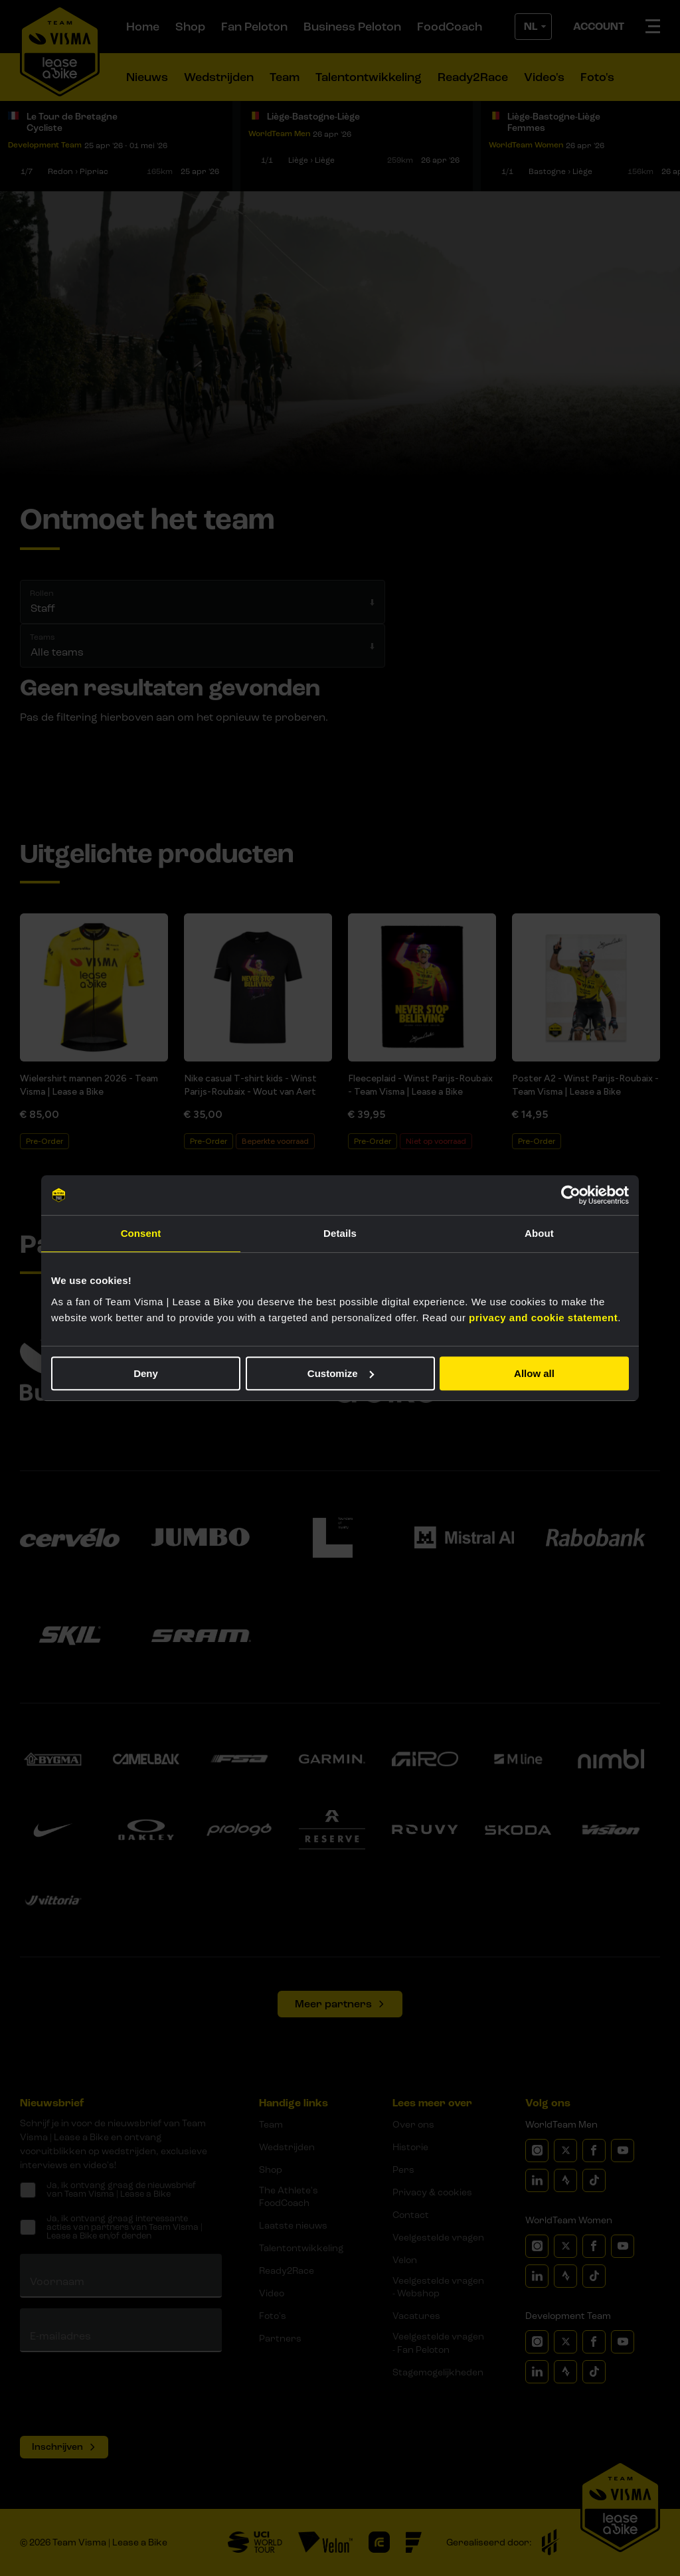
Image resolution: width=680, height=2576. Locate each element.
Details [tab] (340, 1233)
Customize (340, 1373)
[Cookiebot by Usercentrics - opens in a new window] (571, 1195)
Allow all (534, 1373)
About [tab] (539, 1233)
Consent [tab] (141, 1233)
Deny (145, 1373)
